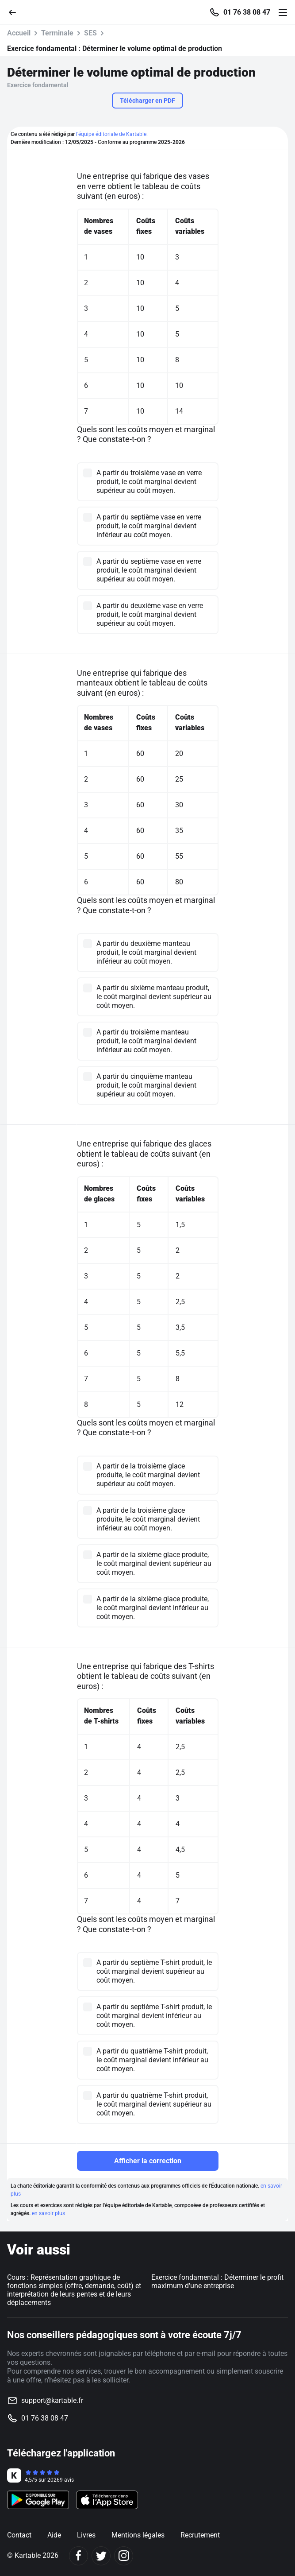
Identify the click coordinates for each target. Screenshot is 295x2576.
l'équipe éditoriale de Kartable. (112, 134)
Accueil (19, 33)
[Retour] (16, 12)
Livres (86, 2535)
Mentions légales (138, 2535)
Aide (54, 2535)
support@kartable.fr (52, 2400)
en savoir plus (48, 2213)
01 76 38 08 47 (246, 12)
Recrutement (200, 2535)
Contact (19, 2535)
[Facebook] (78, 2555)
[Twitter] (101, 2555)
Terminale (57, 33)
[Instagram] (123, 2555)
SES (90, 33)
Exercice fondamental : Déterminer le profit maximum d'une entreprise (217, 2281)
